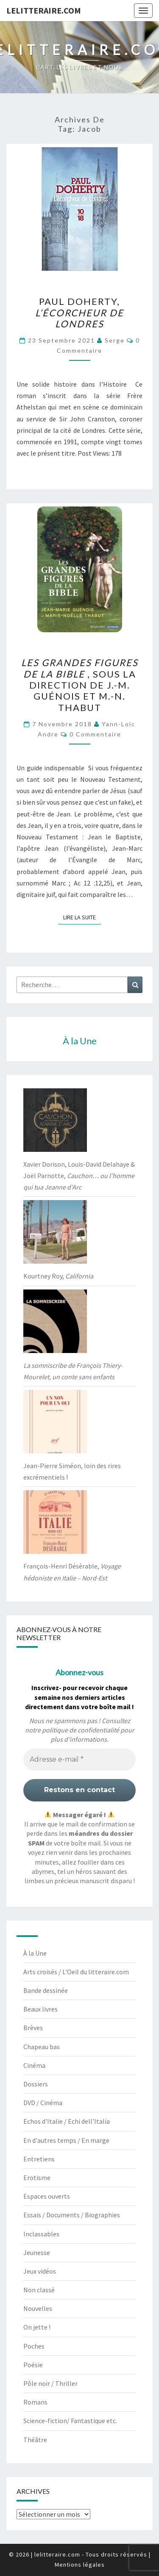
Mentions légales (80, 2564)
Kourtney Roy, (58, 1276)
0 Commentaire (95, 734)
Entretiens (39, 2159)
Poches (34, 2346)
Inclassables (41, 2234)
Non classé (39, 2289)
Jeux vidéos (39, 2271)
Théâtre (35, 2439)
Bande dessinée (45, 1990)
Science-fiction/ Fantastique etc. (70, 2420)
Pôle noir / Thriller (50, 2383)
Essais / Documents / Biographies (71, 2215)
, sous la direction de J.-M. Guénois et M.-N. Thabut (79, 685)
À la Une (35, 1953)
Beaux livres (40, 2009)
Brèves (33, 2027)
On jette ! (36, 2327)
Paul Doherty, (79, 312)
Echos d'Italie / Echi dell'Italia (66, 2121)
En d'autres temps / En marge (66, 2140)
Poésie (33, 2364)
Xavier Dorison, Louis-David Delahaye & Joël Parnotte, (79, 1175)
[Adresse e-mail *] (79, 1760)
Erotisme (36, 2177)
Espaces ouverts (46, 2196)
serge (115, 340)
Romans (35, 2402)
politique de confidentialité (80, 1730)
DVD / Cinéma (42, 2102)
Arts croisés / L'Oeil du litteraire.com (76, 1971)
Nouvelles (37, 2308)
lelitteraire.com (43, 10)
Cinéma (34, 2065)
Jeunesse (36, 2252)
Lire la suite (82, 917)
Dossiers (35, 2084)
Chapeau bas (41, 2046)
